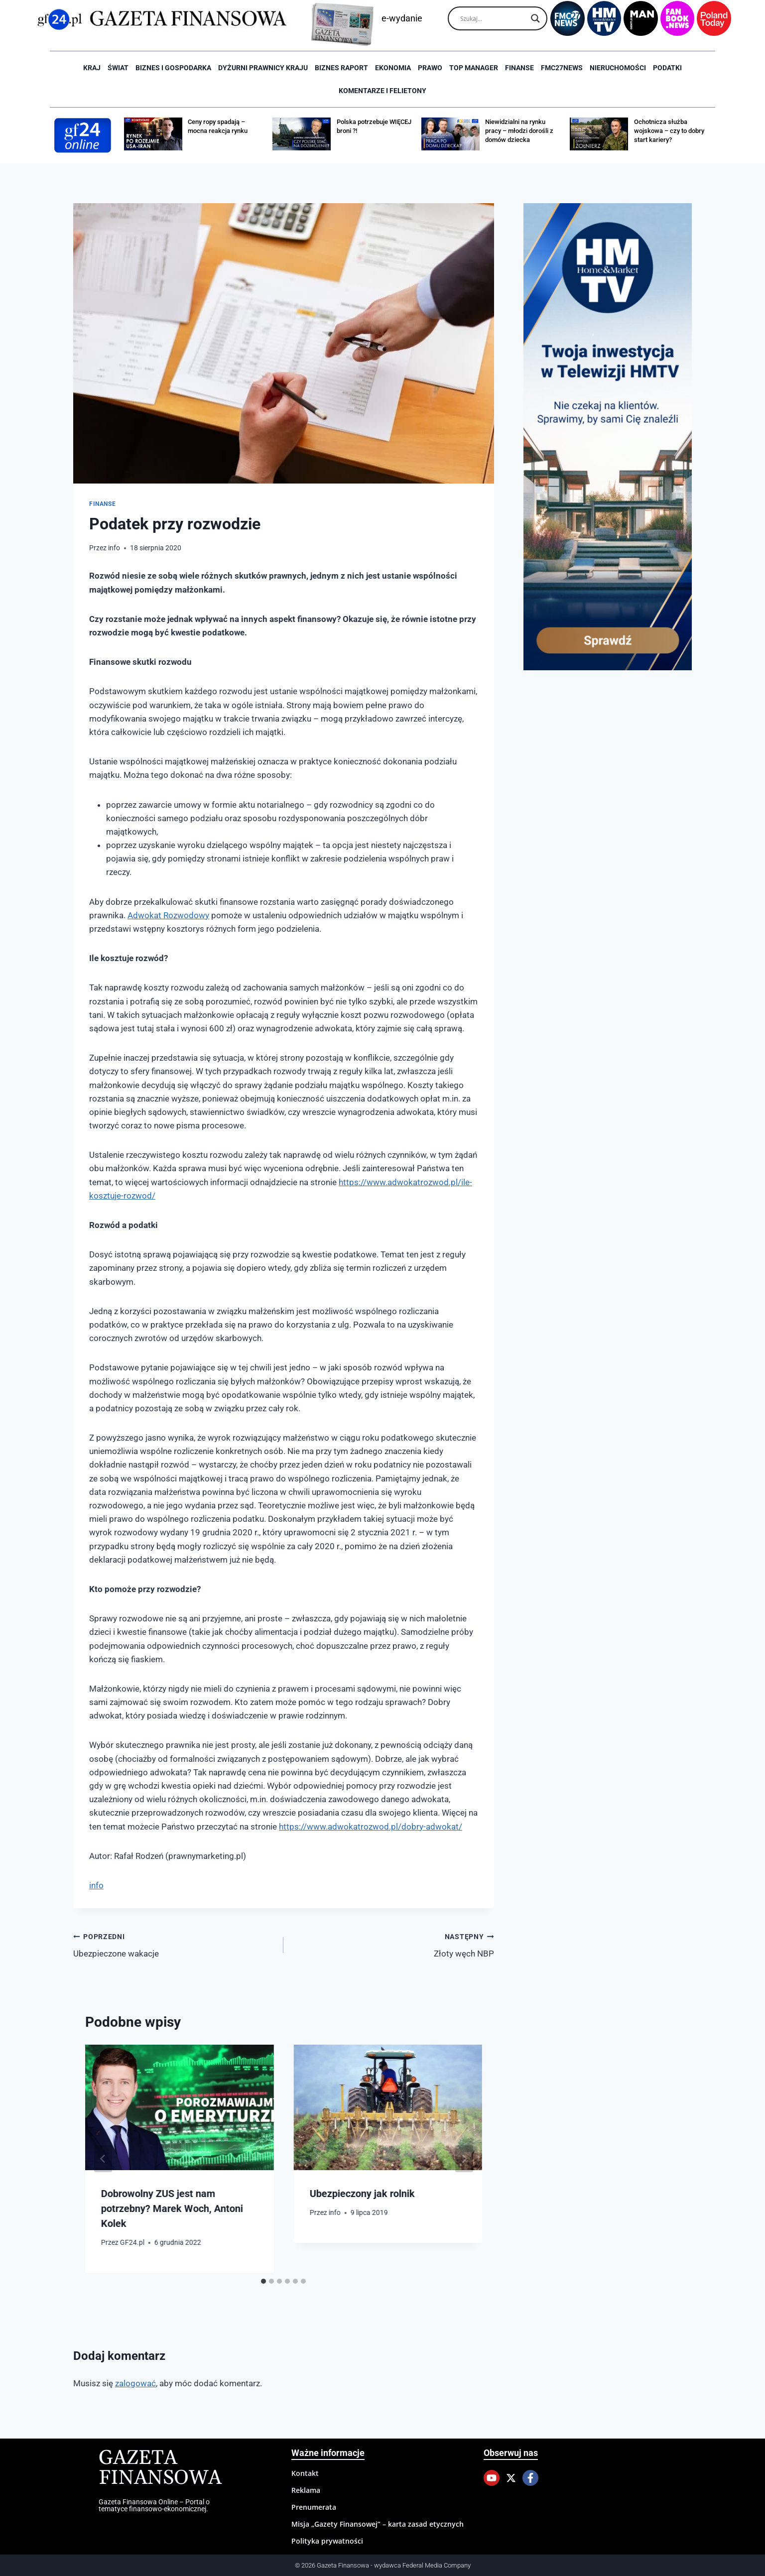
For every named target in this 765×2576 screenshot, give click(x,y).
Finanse (519, 68)
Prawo (430, 68)
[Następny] (464, 2158)
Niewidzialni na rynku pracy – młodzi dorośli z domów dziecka (519, 130)
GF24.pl (132, 2242)
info (114, 548)
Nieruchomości (618, 68)
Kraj (92, 68)
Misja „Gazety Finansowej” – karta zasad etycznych (377, 2524)
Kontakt (305, 2473)
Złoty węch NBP (393, 1944)
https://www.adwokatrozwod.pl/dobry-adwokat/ (370, 1827)
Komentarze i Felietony (382, 91)
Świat (118, 68)
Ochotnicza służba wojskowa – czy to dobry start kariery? (669, 130)
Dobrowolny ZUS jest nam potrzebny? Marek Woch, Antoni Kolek (172, 2208)
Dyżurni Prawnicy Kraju (263, 68)
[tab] (263, 2281)
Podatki (667, 68)
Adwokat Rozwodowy (168, 915)
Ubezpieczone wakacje (174, 1944)
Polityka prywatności (327, 2541)
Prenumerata (313, 2507)
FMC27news (562, 68)
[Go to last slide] (103, 2158)
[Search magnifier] (535, 18)
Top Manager (473, 68)
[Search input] (493, 18)
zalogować (135, 2383)
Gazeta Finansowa (160, 2468)
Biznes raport (341, 68)
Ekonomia (393, 68)
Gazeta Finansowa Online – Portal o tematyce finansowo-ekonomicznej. (154, 2505)
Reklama (305, 2490)
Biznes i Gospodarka (173, 68)
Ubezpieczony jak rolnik (361, 2194)
